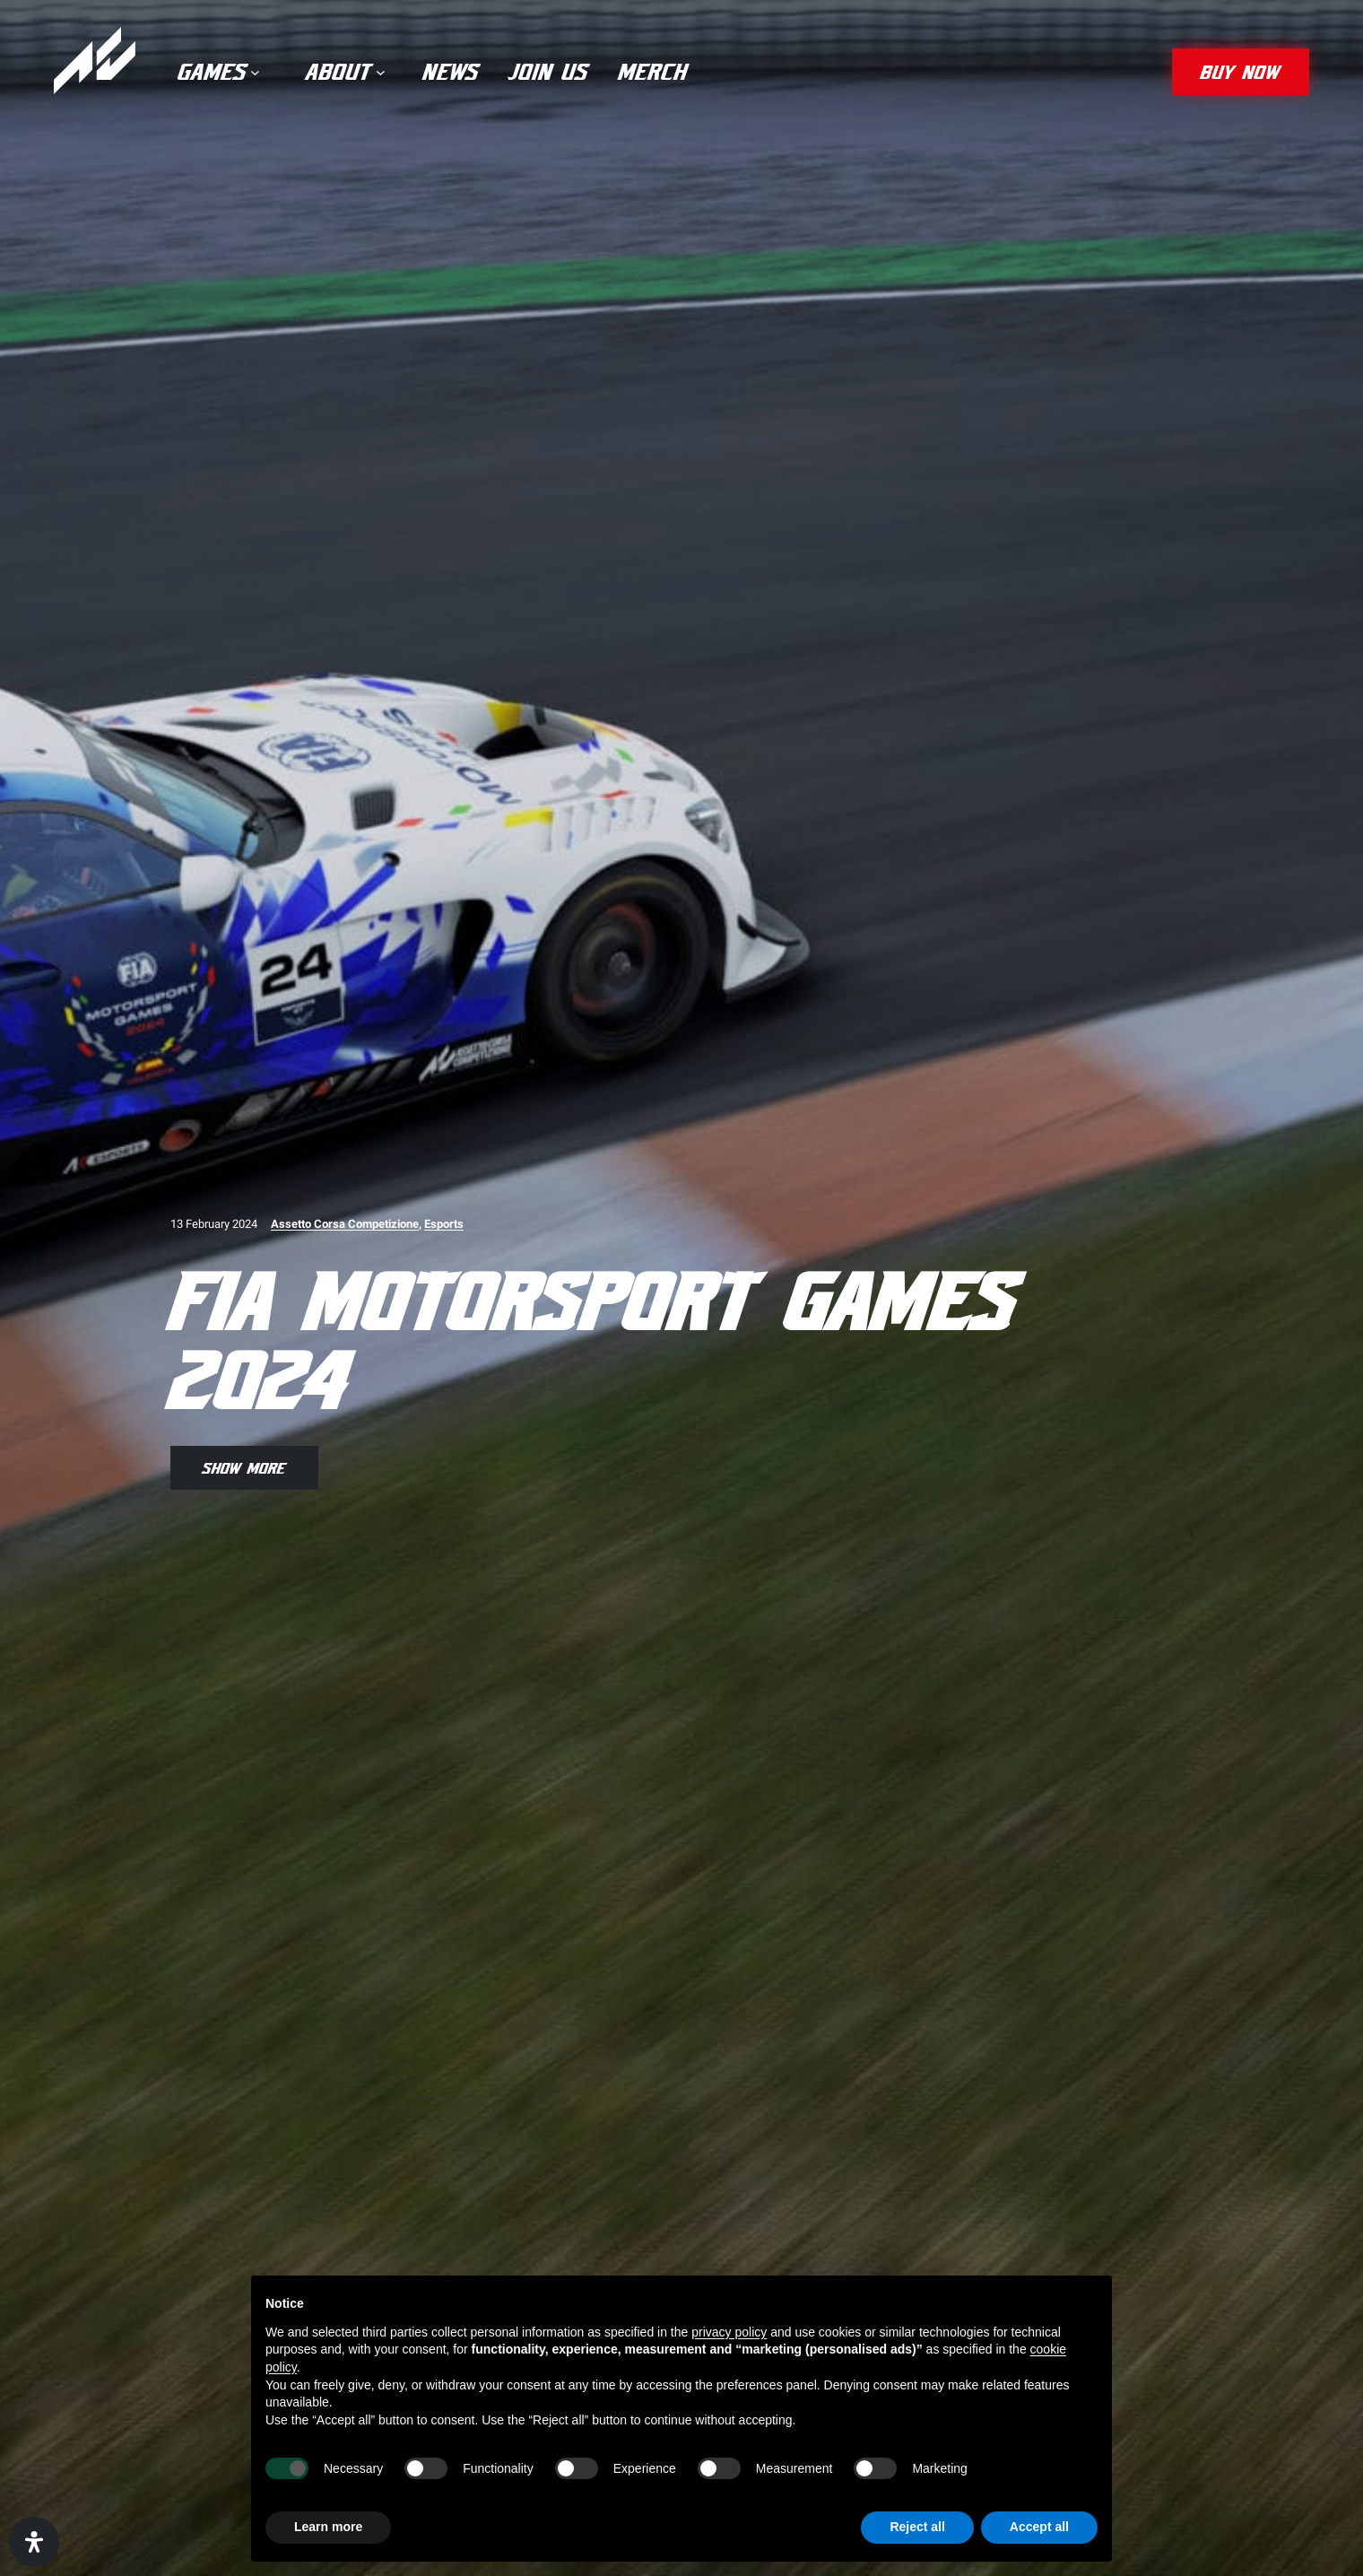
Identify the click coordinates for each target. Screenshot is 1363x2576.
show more (244, 1467)
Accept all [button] (1039, 2526)
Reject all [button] (917, 2526)
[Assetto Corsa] (94, 60)
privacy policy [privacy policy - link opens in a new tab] (729, 2332)
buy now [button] (1241, 71)
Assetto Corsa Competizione (345, 1224)
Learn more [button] (328, 2526)
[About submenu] (381, 72)
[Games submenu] (255, 72)
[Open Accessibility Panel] (34, 2542)
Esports (444, 1224)
